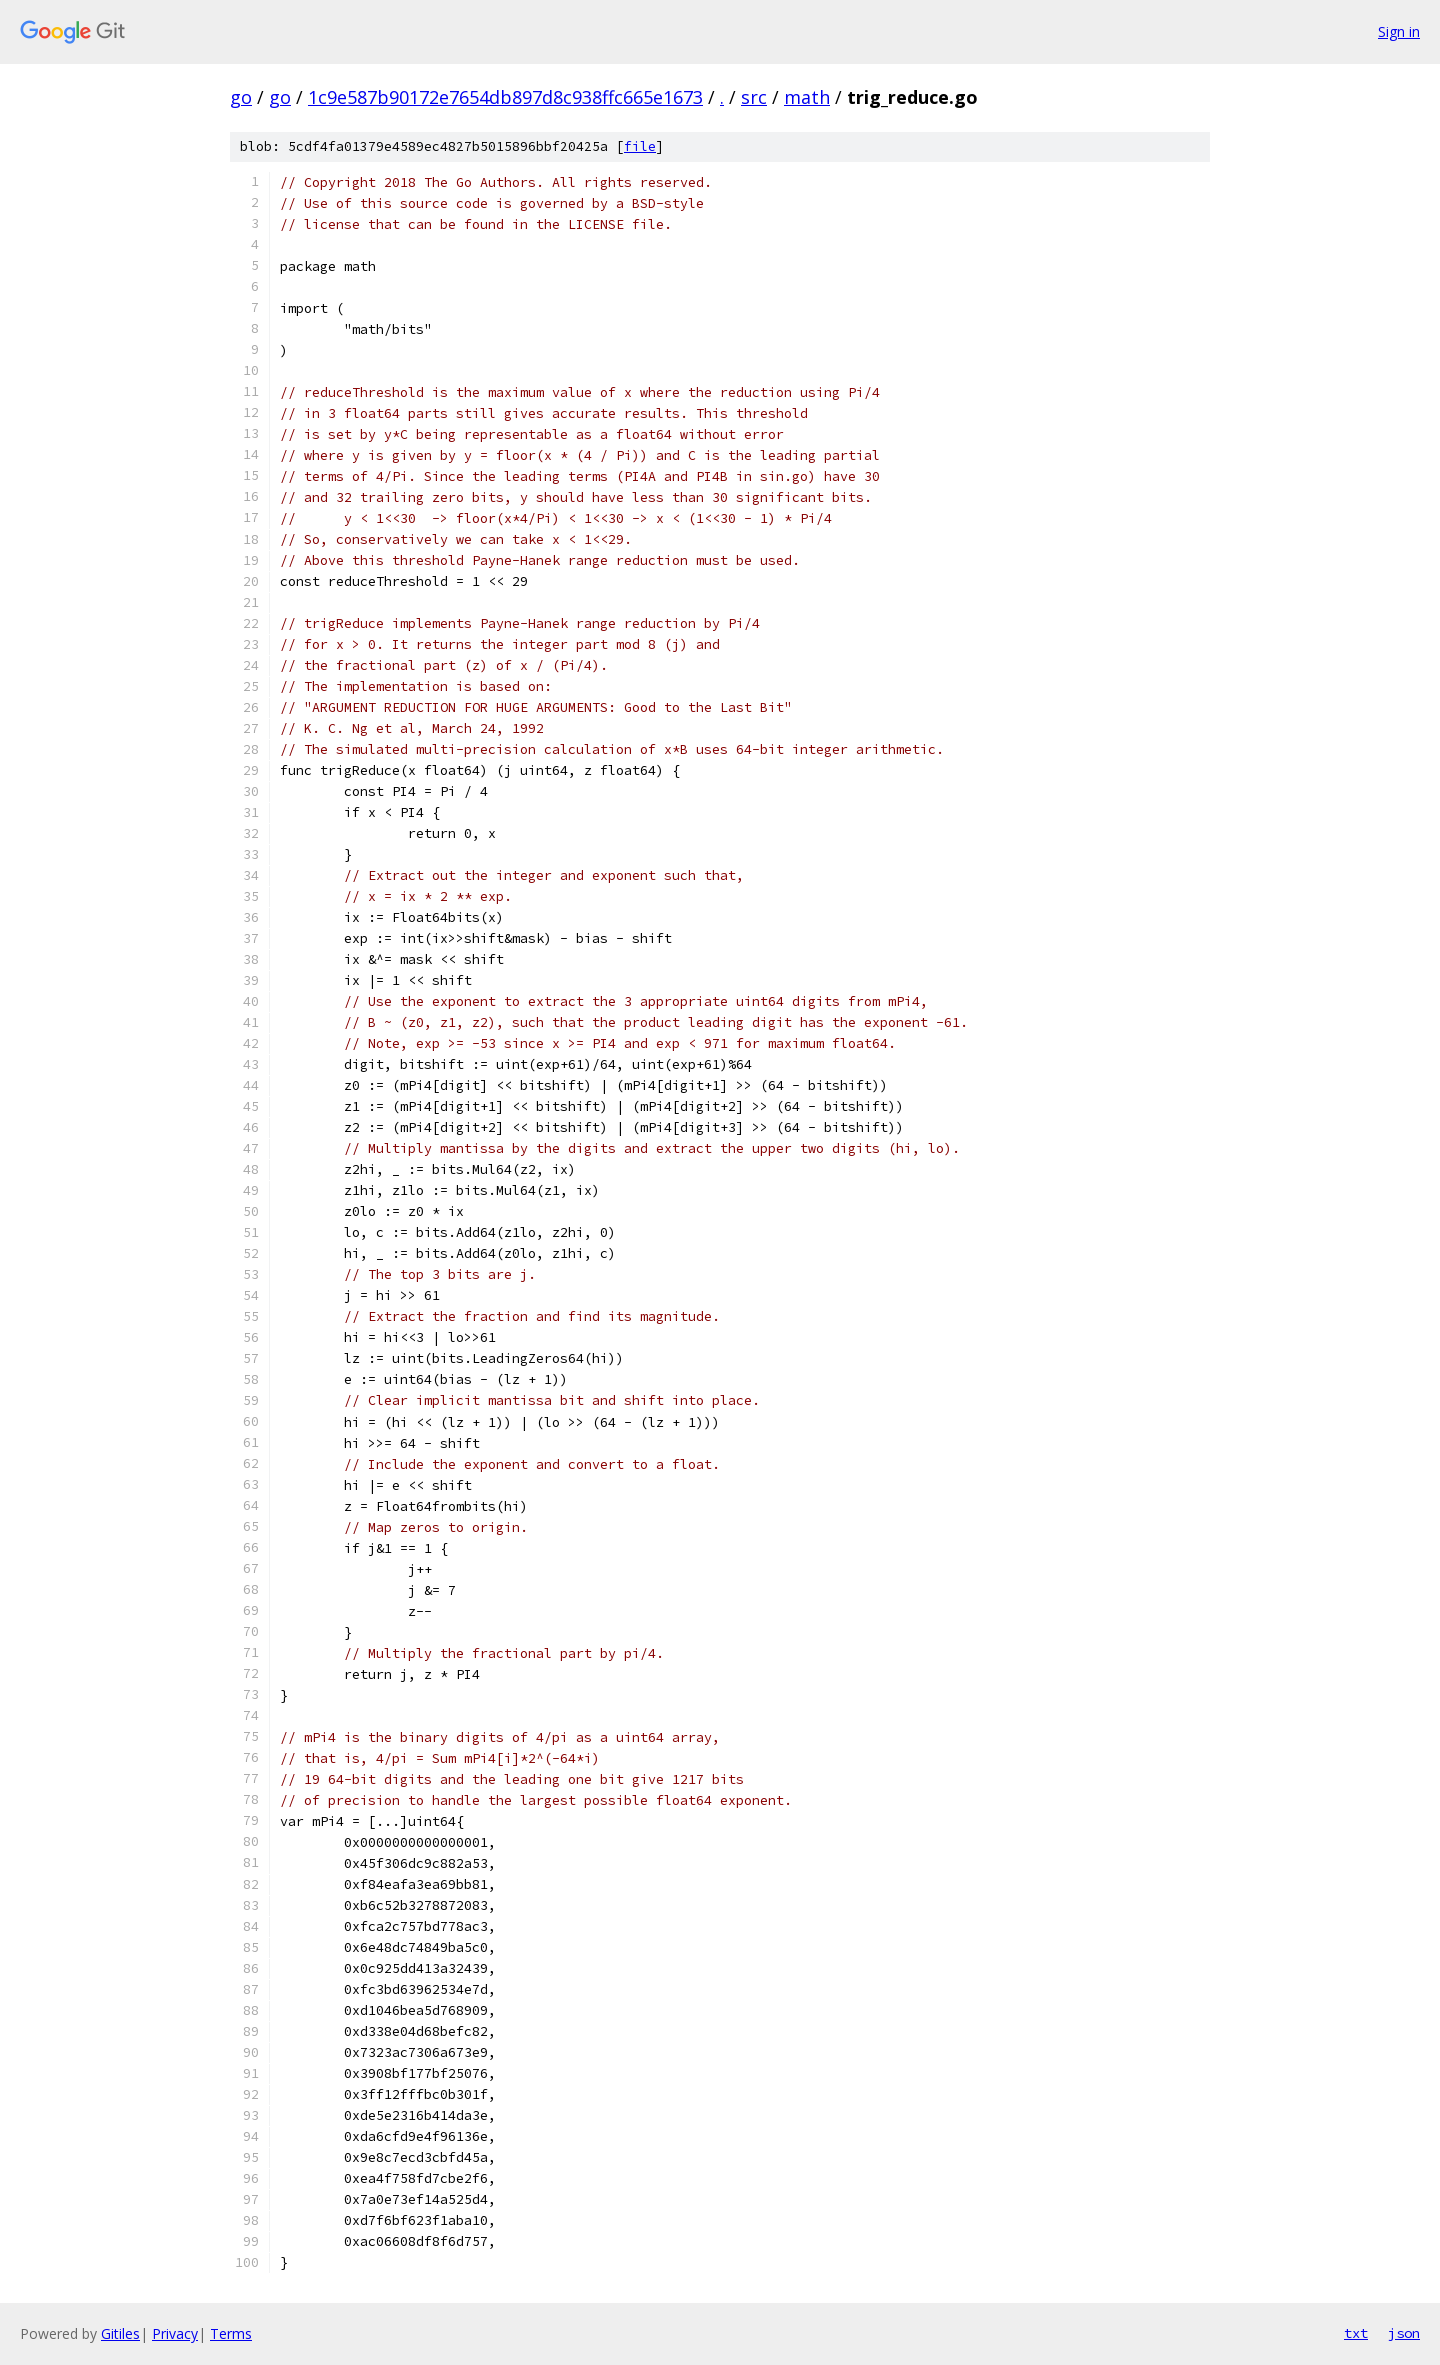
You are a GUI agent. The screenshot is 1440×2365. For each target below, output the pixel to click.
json (1404, 2333)
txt (1356, 2333)
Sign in (1399, 31)
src (754, 97)
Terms (231, 2333)
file (640, 146)
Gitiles (120, 2333)
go (241, 97)
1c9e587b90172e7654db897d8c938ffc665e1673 (505, 97)
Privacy (175, 2333)
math (807, 97)
